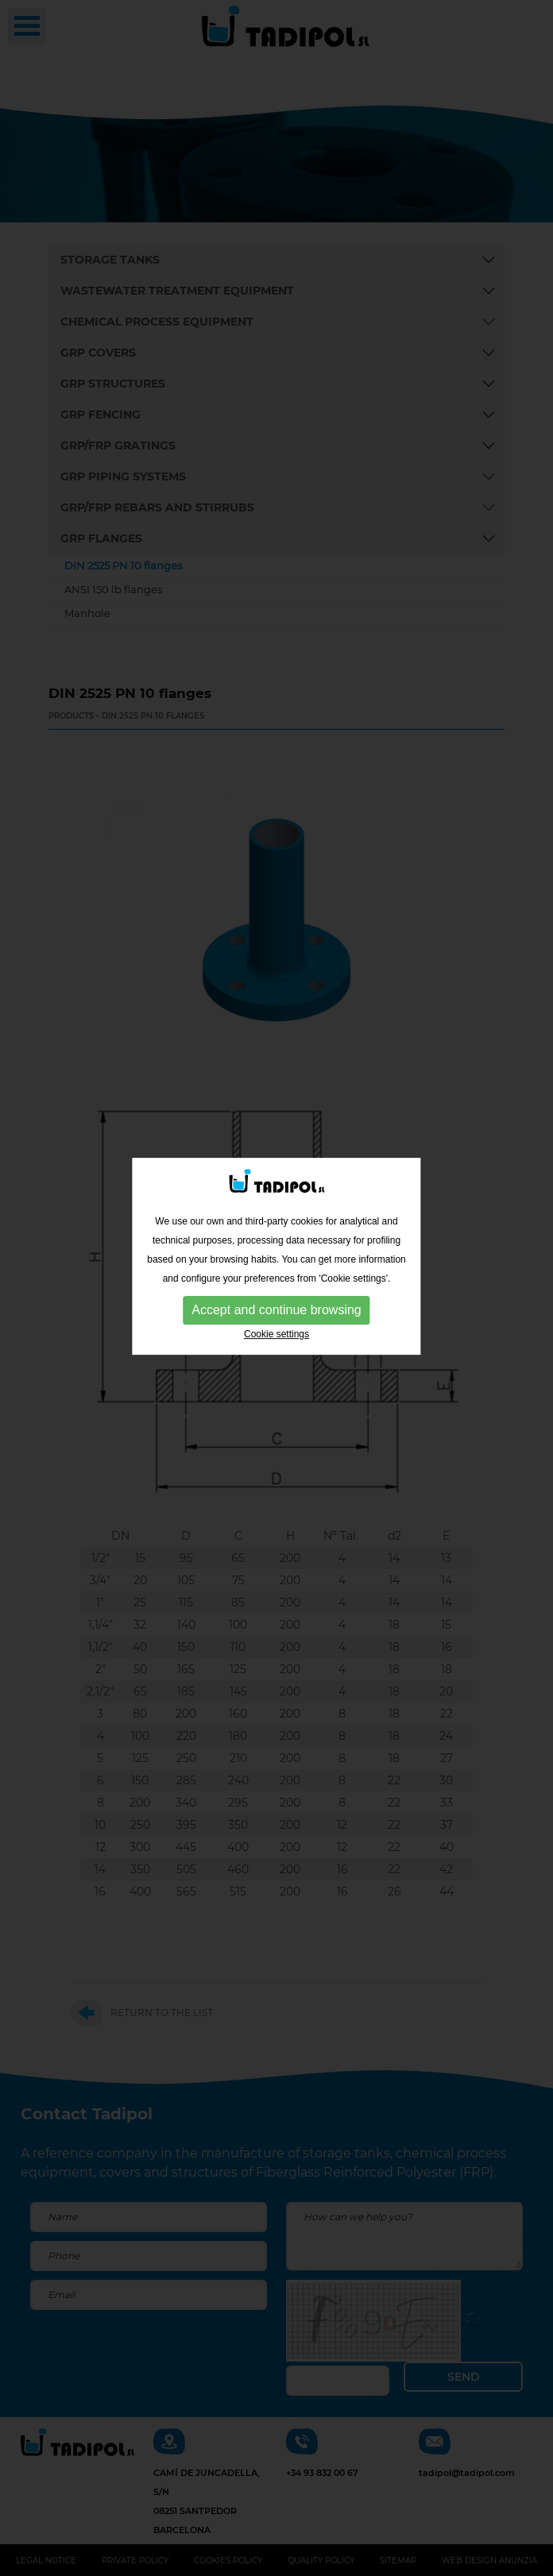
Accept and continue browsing (276, 1235)
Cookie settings (276, 1259)
